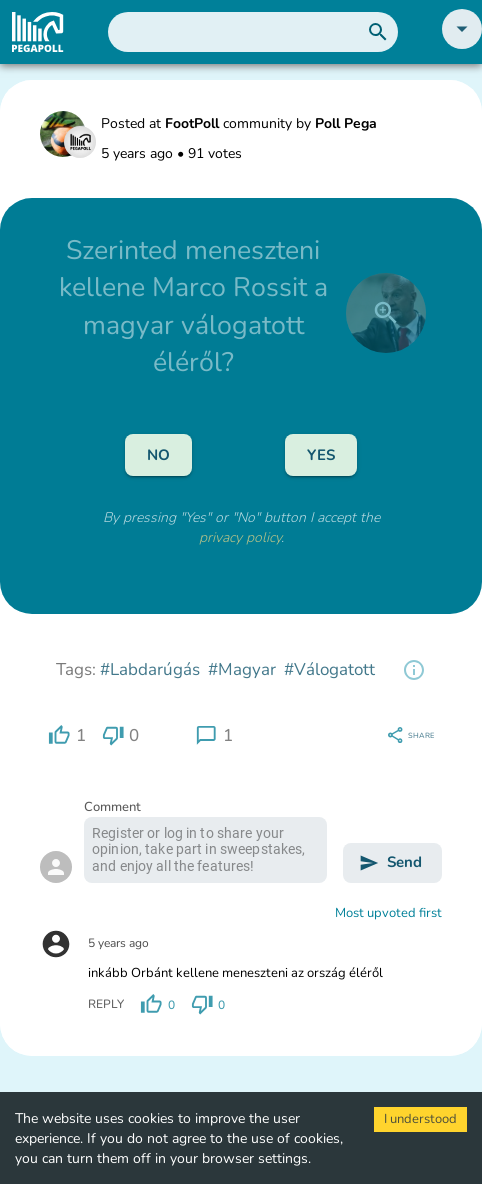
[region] (414, 670)
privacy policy (240, 537)
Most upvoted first (388, 913)
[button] (462, 44)
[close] (386, 313)
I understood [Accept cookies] (420, 1119)
